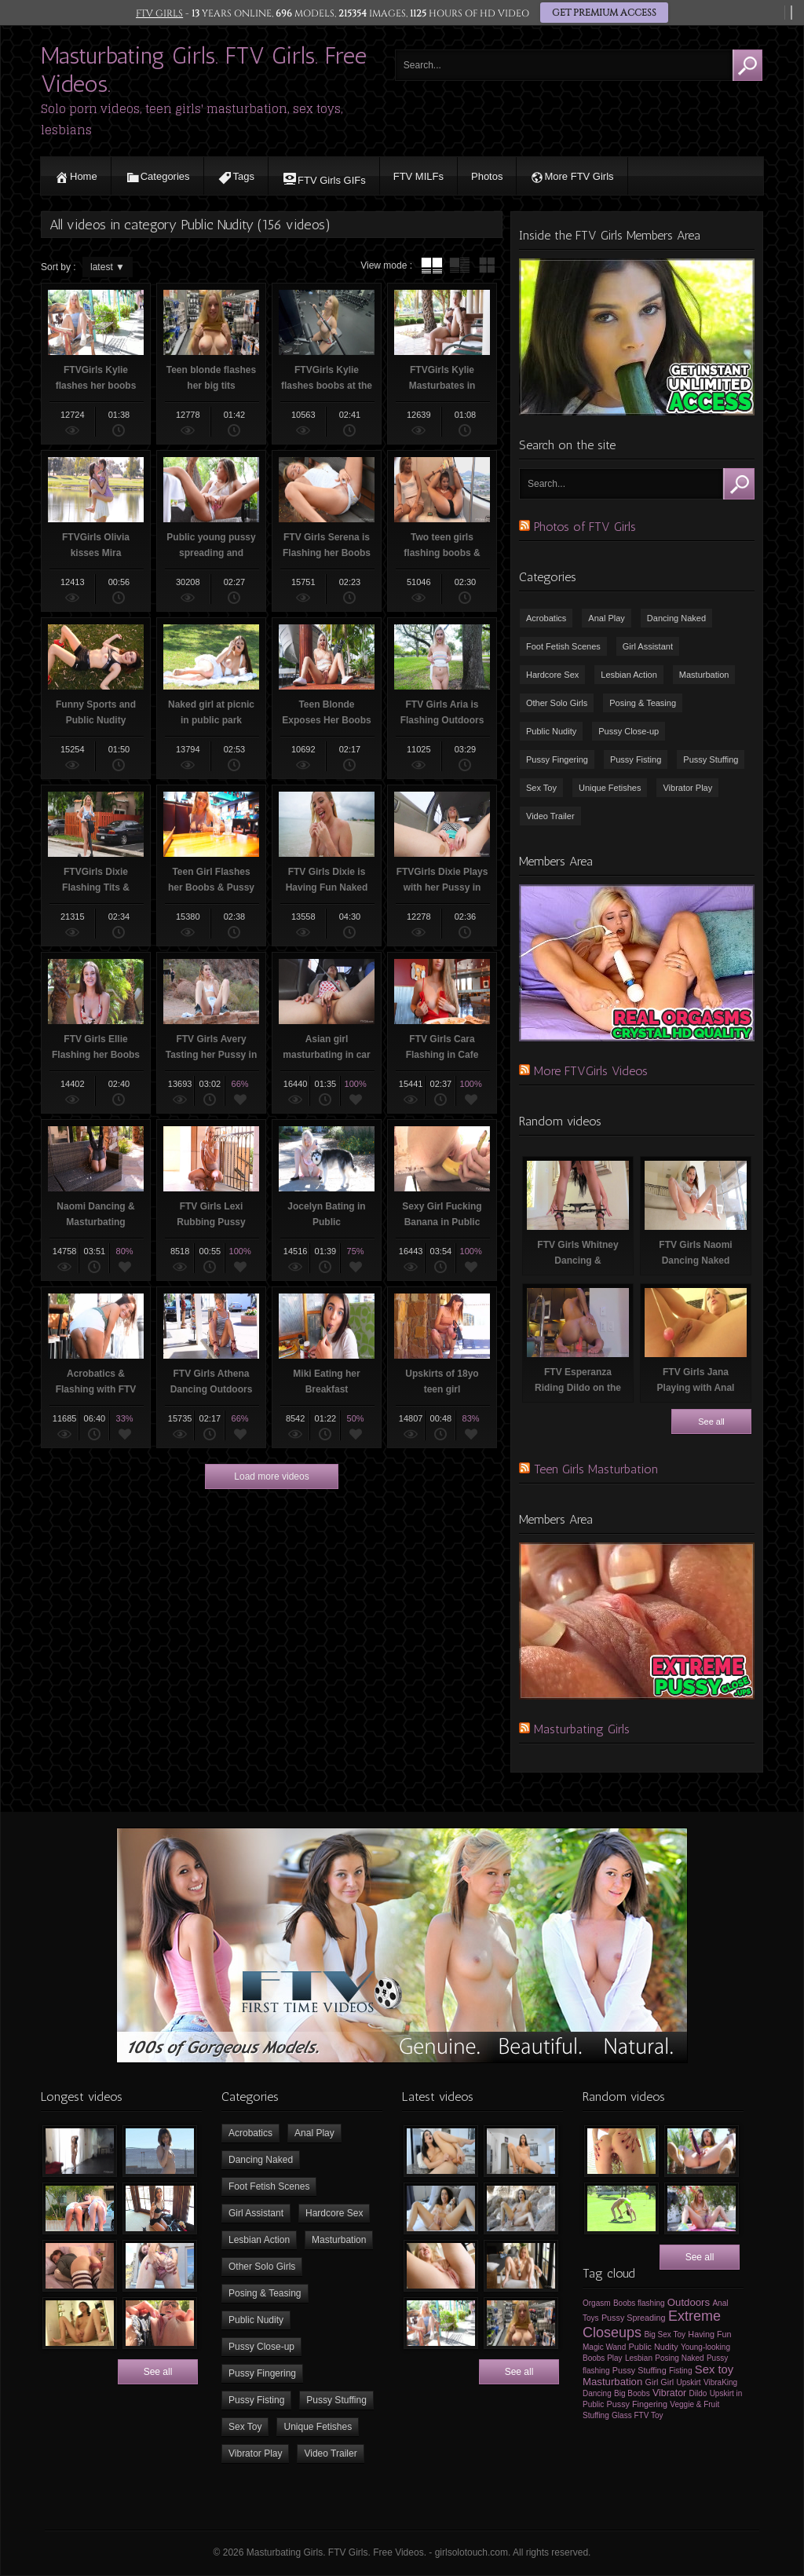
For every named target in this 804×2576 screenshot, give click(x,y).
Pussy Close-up (628, 731)
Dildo (698, 2393)
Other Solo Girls (556, 703)
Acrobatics (546, 618)
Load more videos (271, 1476)
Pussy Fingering (557, 759)
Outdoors (688, 2302)
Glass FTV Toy (637, 2415)
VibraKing (720, 2382)
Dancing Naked (676, 618)
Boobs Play (603, 2358)
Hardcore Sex (552, 674)
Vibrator (669, 2393)
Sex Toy (541, 787)
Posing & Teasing (642, 703)
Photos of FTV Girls (585, 526)
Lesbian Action (629, 674)
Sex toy (714, 2369)
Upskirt (689, 2382)
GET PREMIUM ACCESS (604, 13)
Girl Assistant (648, 646)
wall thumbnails (487, 265)
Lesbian (638, 2358)
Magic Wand (604, 2347)
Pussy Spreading (633, 2317)
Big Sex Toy (664, 2334)
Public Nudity (551, 731)
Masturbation (704, 674)
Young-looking (705, 2347)
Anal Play (606, 618)
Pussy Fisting (635, 759)
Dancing (597, 2393)
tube (432, 265)
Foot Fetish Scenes (563, 646)
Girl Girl (659, 2382)
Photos (486, 176)
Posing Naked (679, 2358)
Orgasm (597, 2303)
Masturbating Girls (582, 1729)
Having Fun (709, 2334)
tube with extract (459, 265)
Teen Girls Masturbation (596, 1469)
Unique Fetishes (610, 787)
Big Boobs (632, 2393)
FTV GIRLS (159, 13)
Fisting (680, 2370)
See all (711, 1421)
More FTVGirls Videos (591, 1070)
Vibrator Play (687, 787)
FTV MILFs (418, 176)
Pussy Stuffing (710, 759)
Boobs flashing (639, 2303)
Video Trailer (550, 816)
